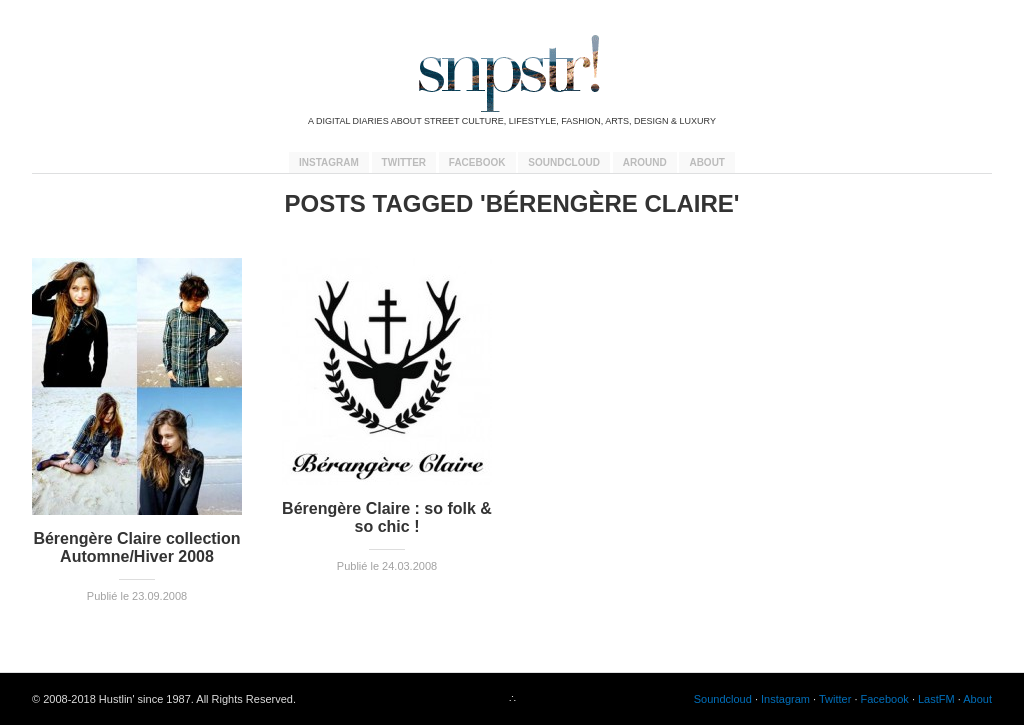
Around (645, 162)
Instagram (329, 162)
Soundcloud (564, 162)
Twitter (404, 162)
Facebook (477, 162)
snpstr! (512, 73)
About (707, 162)
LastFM (936, 699)
